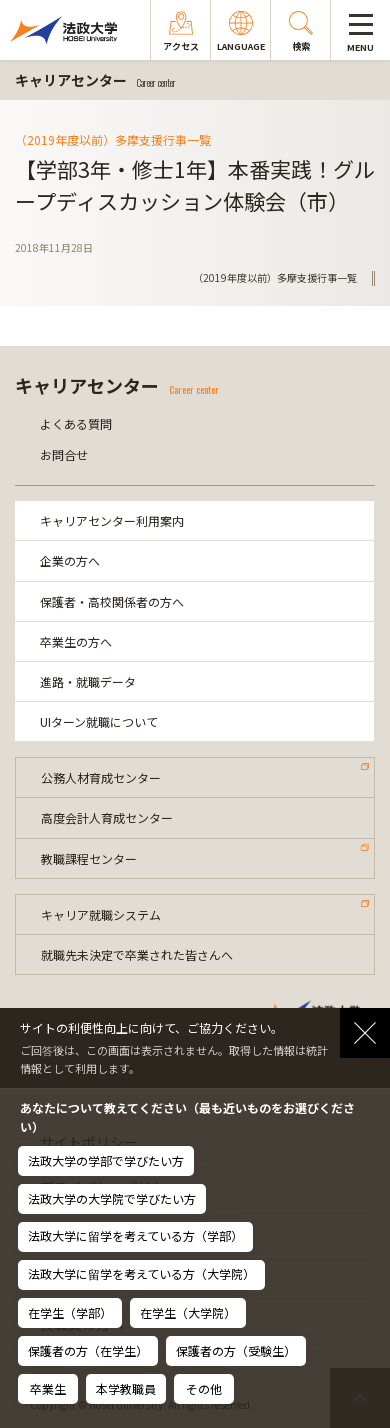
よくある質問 (76, 423)
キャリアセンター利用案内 (112, 520)
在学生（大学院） (188, 1312)
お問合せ (64, 454)
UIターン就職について (99, 721)
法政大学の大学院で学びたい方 (112, 1198)
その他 (204, 1388)
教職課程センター (89, 858)
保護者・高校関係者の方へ (112, 601)
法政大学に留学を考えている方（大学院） (141, 1273)
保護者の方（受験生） (236, 1350)
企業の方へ (70, 560)
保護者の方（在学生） (88, 1350)
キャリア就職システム (101, 914)
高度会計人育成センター (107, 817)
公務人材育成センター (101, 777)
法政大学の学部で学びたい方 (106, 1160)
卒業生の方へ (76, 641)
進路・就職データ (88, 681)
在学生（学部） (70, 1312)
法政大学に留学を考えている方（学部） (135, 1235)
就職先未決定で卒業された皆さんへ (137, 954)
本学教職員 (126, 1388)
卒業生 (48, 1388)
